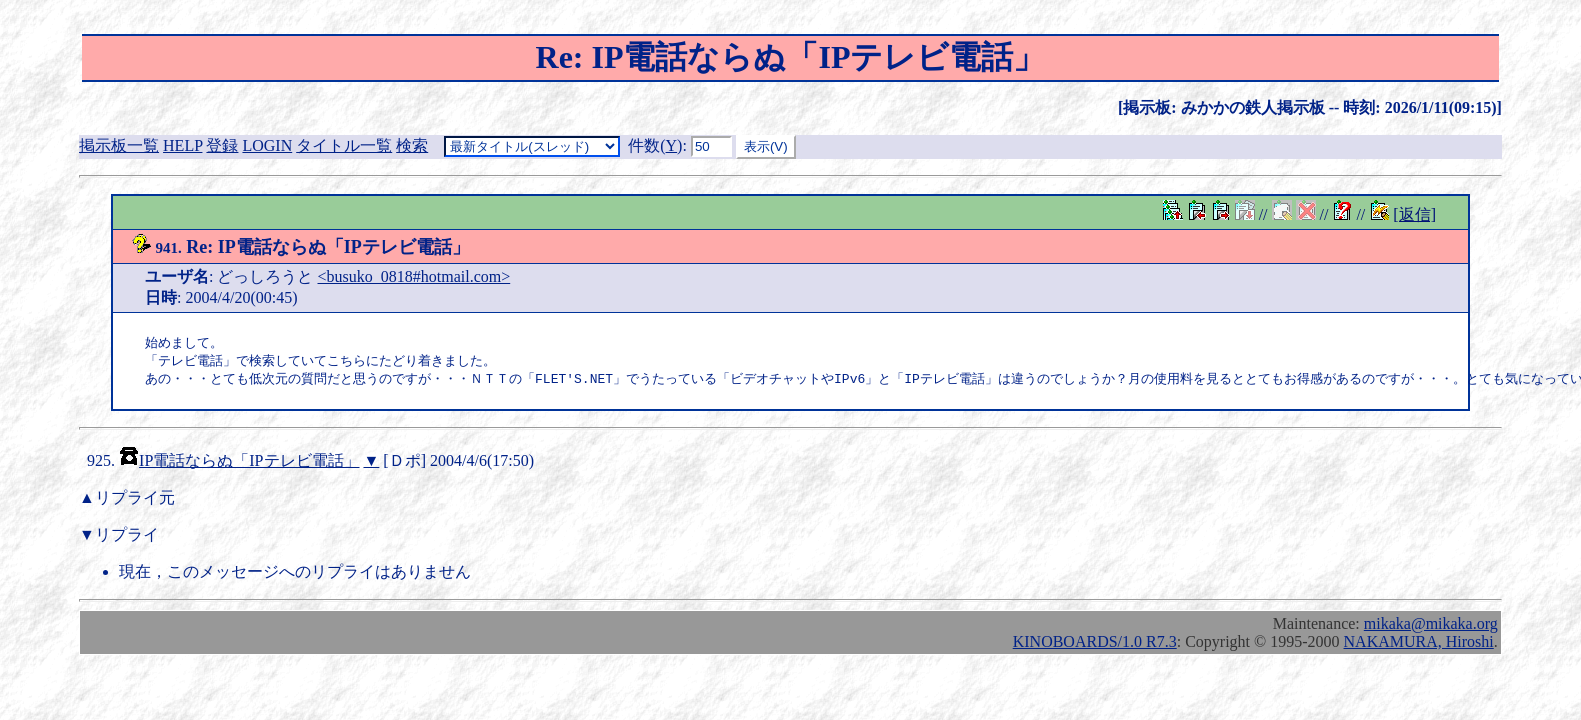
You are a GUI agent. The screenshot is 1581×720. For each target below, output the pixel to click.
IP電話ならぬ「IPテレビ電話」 (249, 463)
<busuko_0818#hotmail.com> (414, 276)
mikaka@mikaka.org (1431, 626)
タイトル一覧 (344, 145)
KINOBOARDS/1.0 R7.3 (1095, 644)
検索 (412, 145)
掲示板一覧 (119, 145)
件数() (655, 145)
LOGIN (267, 145)
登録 (222, 145)
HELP (182, 145)
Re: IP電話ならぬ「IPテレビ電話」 (300, 247)
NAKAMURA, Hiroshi (1419, 644)
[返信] (1414, 214)
